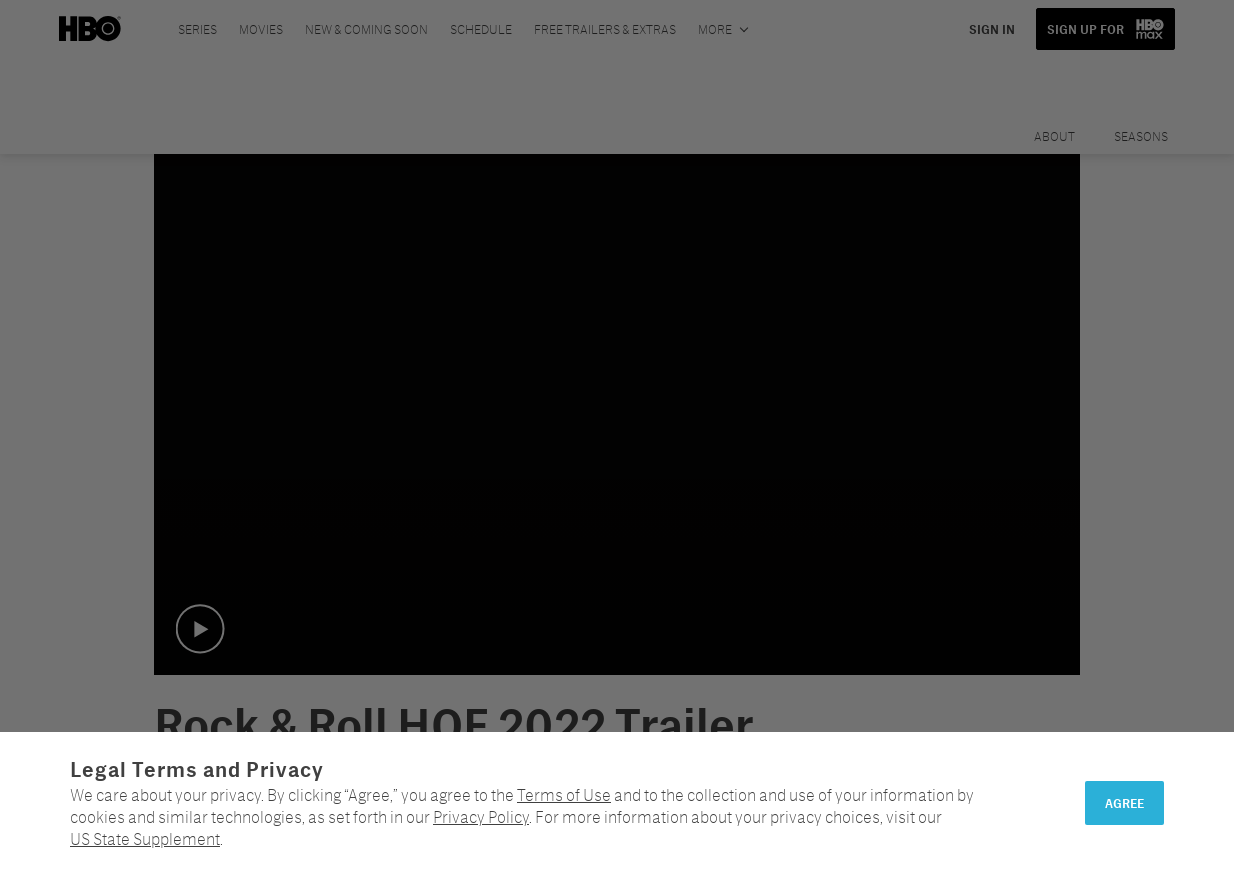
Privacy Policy (481, 816)
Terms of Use (564, 794)
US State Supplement (145, 838)
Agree (1124, 803)
